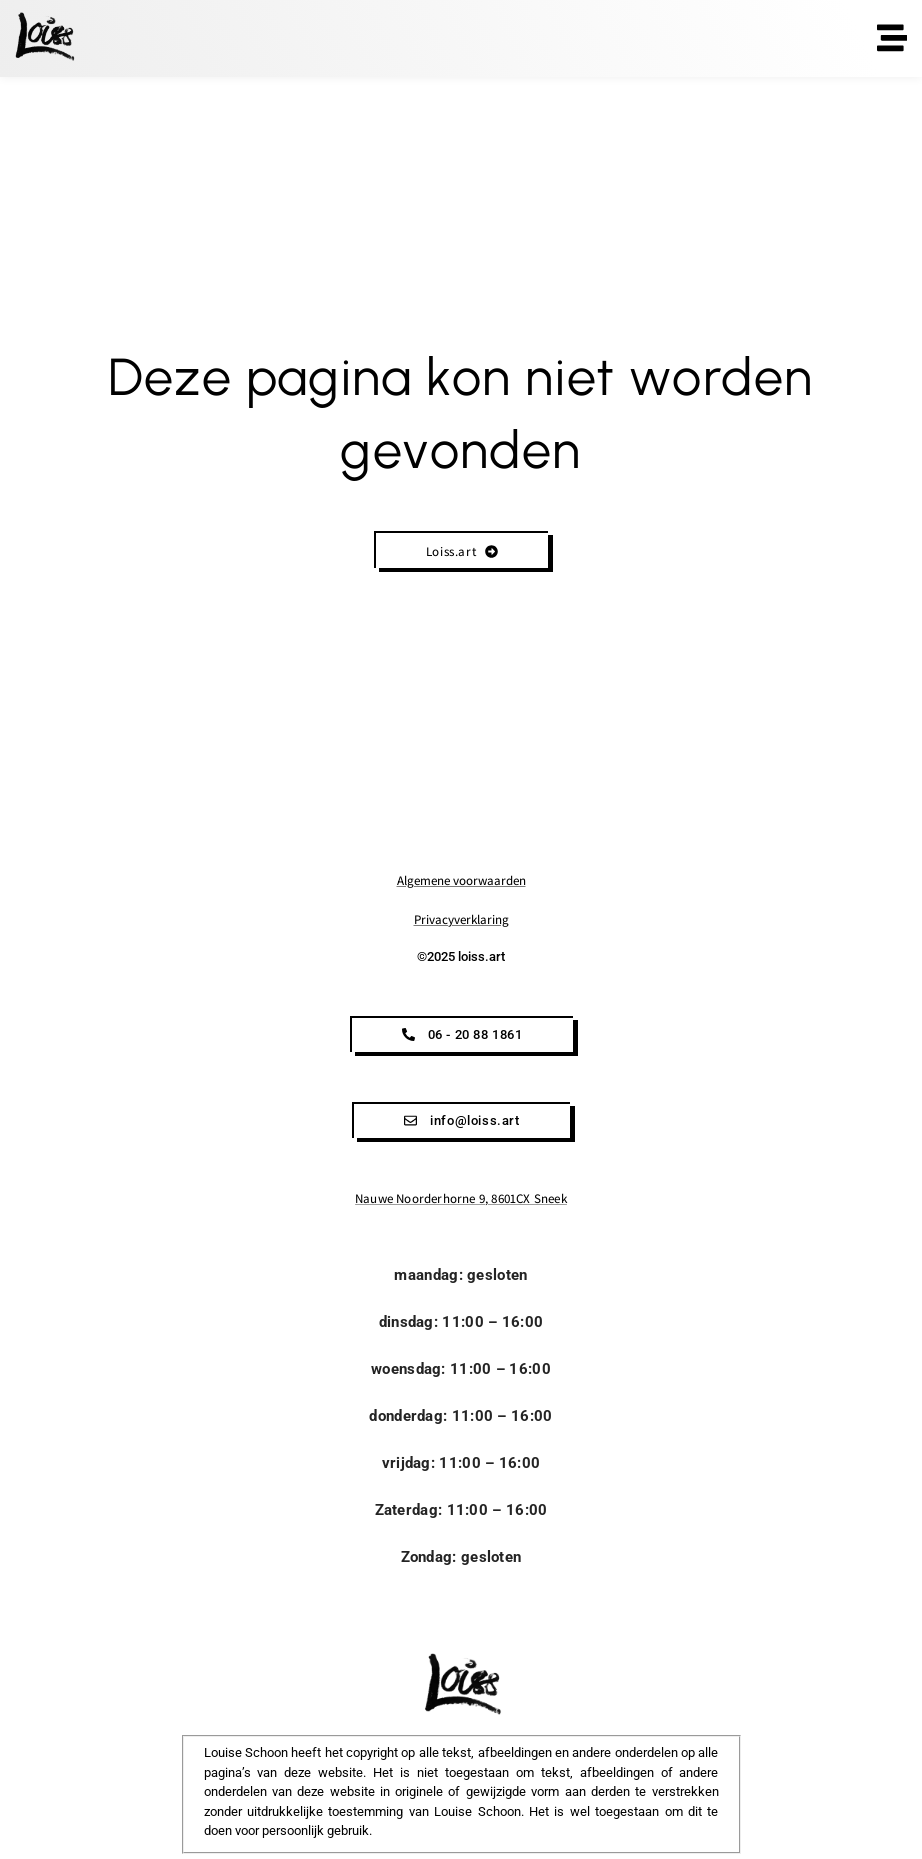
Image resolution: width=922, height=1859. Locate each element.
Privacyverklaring (461, 919)
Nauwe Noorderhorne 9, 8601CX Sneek (461, 1198)
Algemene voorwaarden (461, 880)
